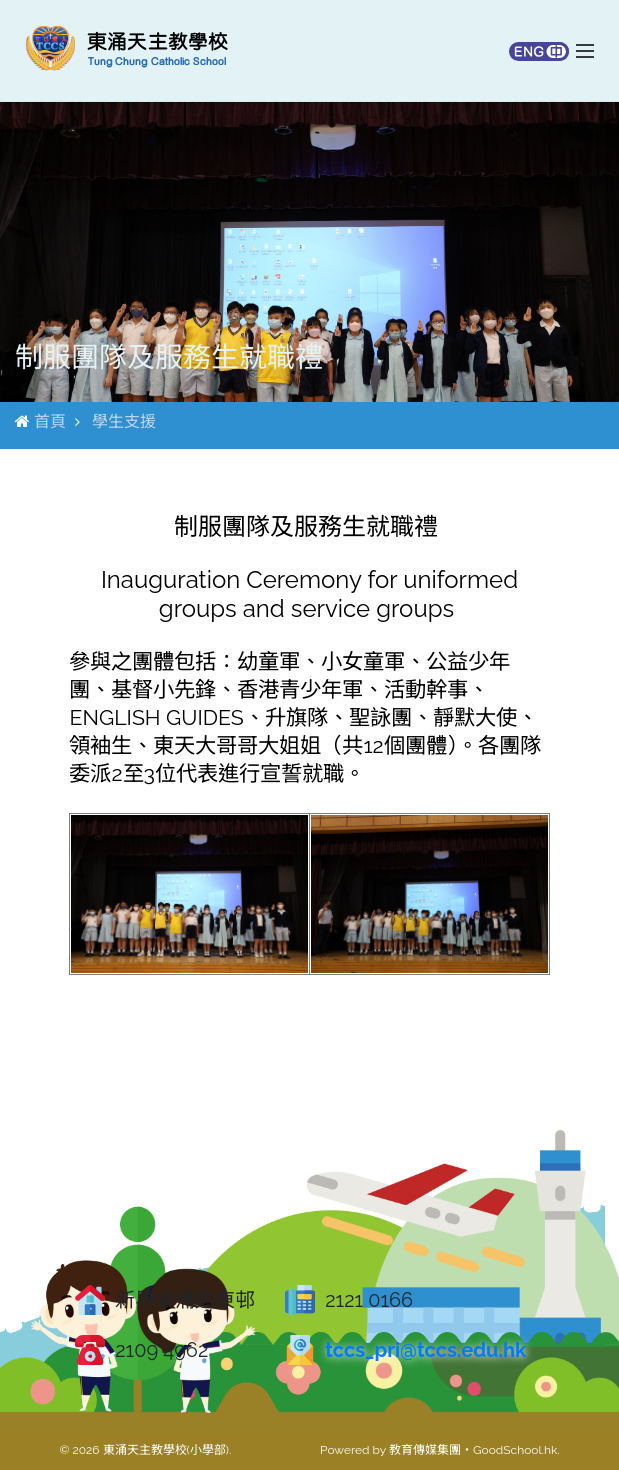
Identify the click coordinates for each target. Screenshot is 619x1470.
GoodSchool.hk (515, 1450)
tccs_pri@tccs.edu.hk (425, 1350)
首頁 (50, 421)
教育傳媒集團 (425, 1450)
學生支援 (124, 421)
